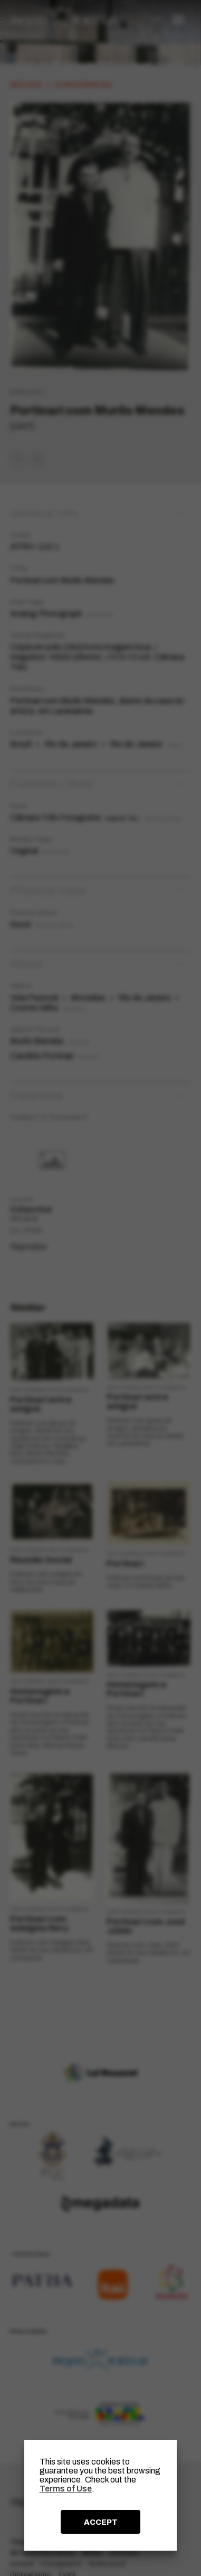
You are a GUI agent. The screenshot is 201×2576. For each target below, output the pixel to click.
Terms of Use (66, 2488)
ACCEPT (101, 2522)
